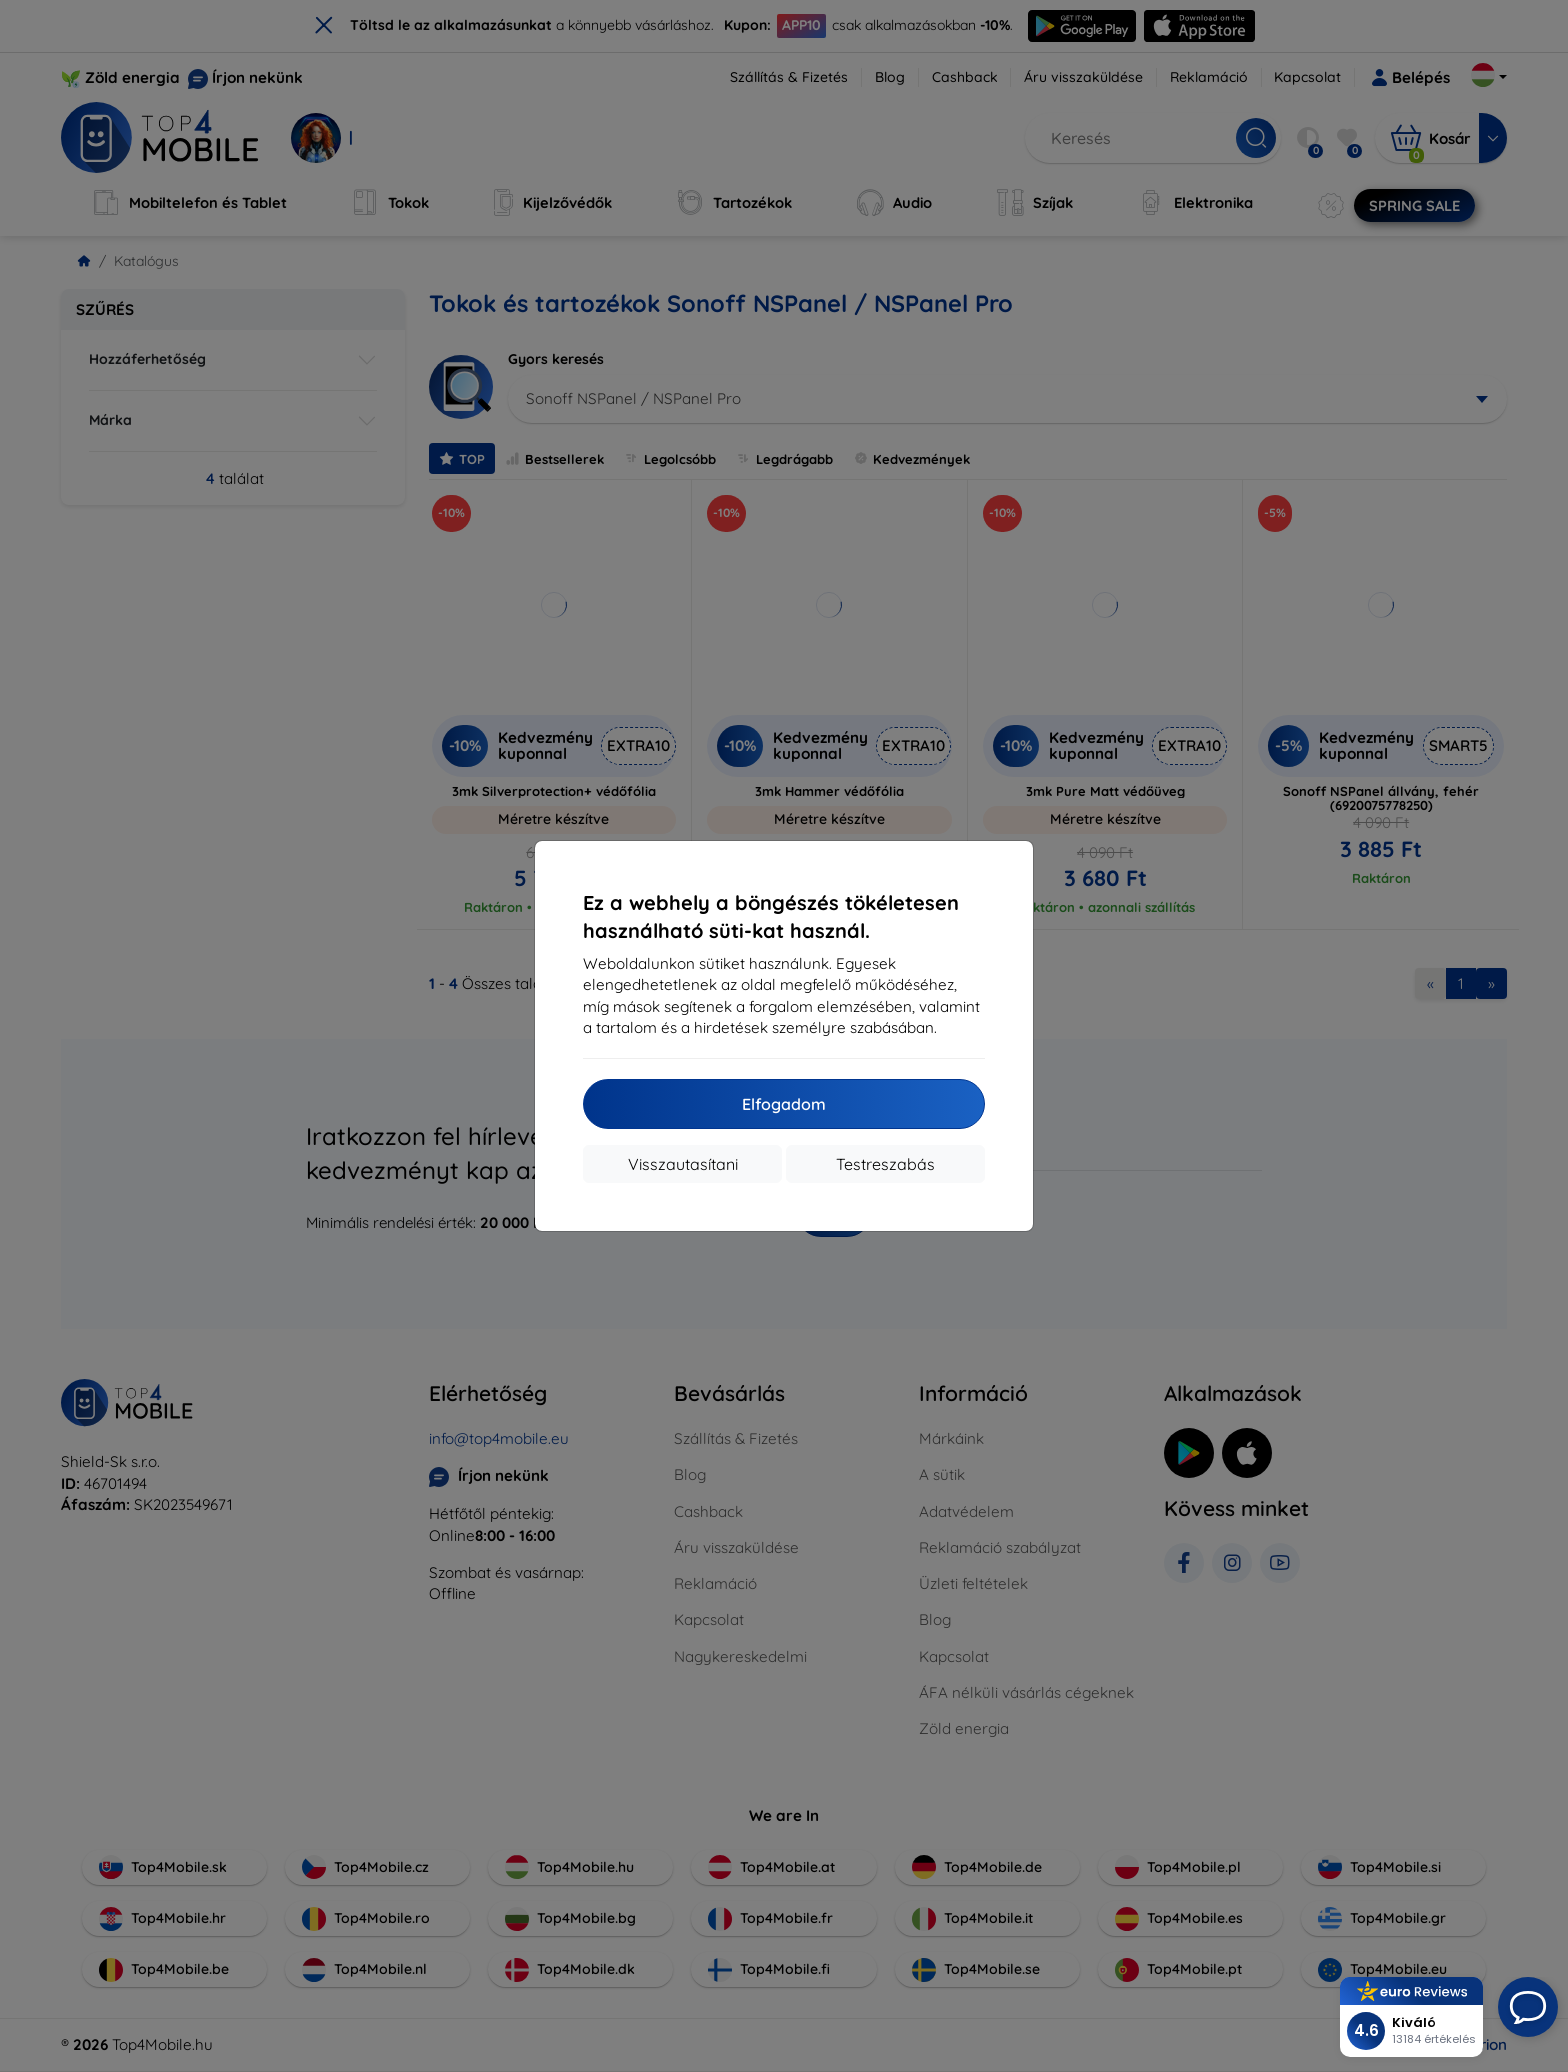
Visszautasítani (683, 1164)
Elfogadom (784, 1104)
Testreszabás (885, 1164)
